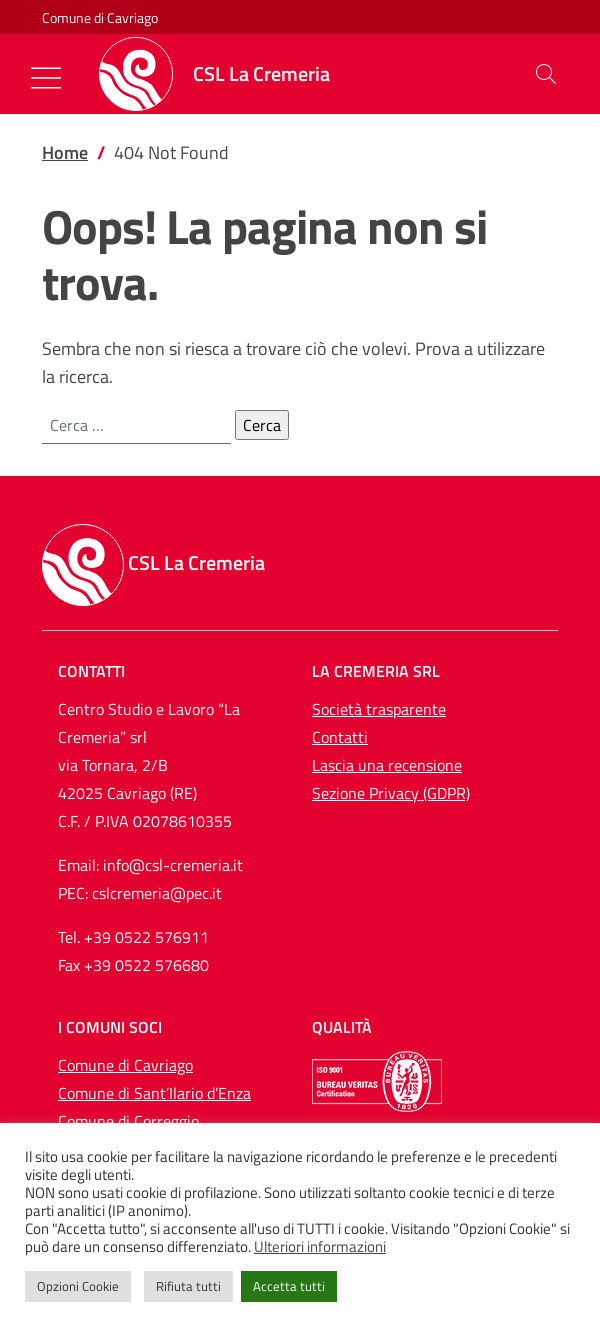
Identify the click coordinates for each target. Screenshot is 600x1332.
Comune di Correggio (128, 1121)
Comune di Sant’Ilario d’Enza (154, 1093)
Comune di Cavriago (100, 17)
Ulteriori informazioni (320, 1247)
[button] (546, 74)
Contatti (340, 737)
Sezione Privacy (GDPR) (391, 793)
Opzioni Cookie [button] (78, 1286)
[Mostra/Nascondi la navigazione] (46, 78)
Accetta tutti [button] (289, 1286)
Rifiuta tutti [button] (188, 1286)
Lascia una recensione (387, 765)
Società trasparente (379, 709)
